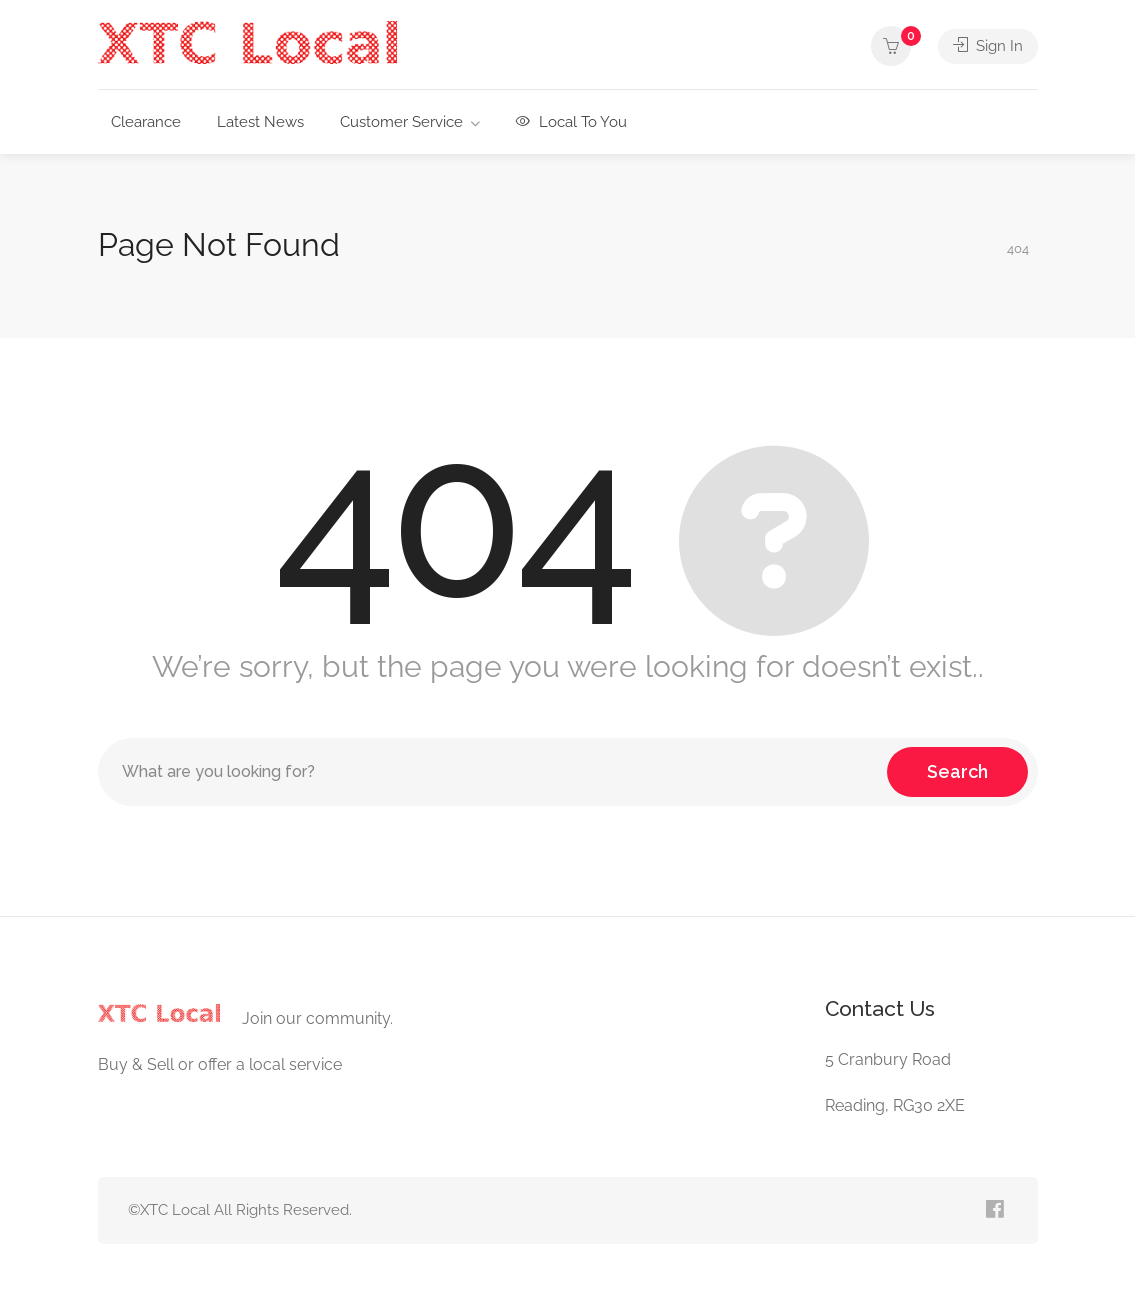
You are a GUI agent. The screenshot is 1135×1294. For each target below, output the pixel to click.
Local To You (571, 122)
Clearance (146, 122)
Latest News (260, 122)
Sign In (988, 46)
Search (957, 771)
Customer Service (401, 122)
